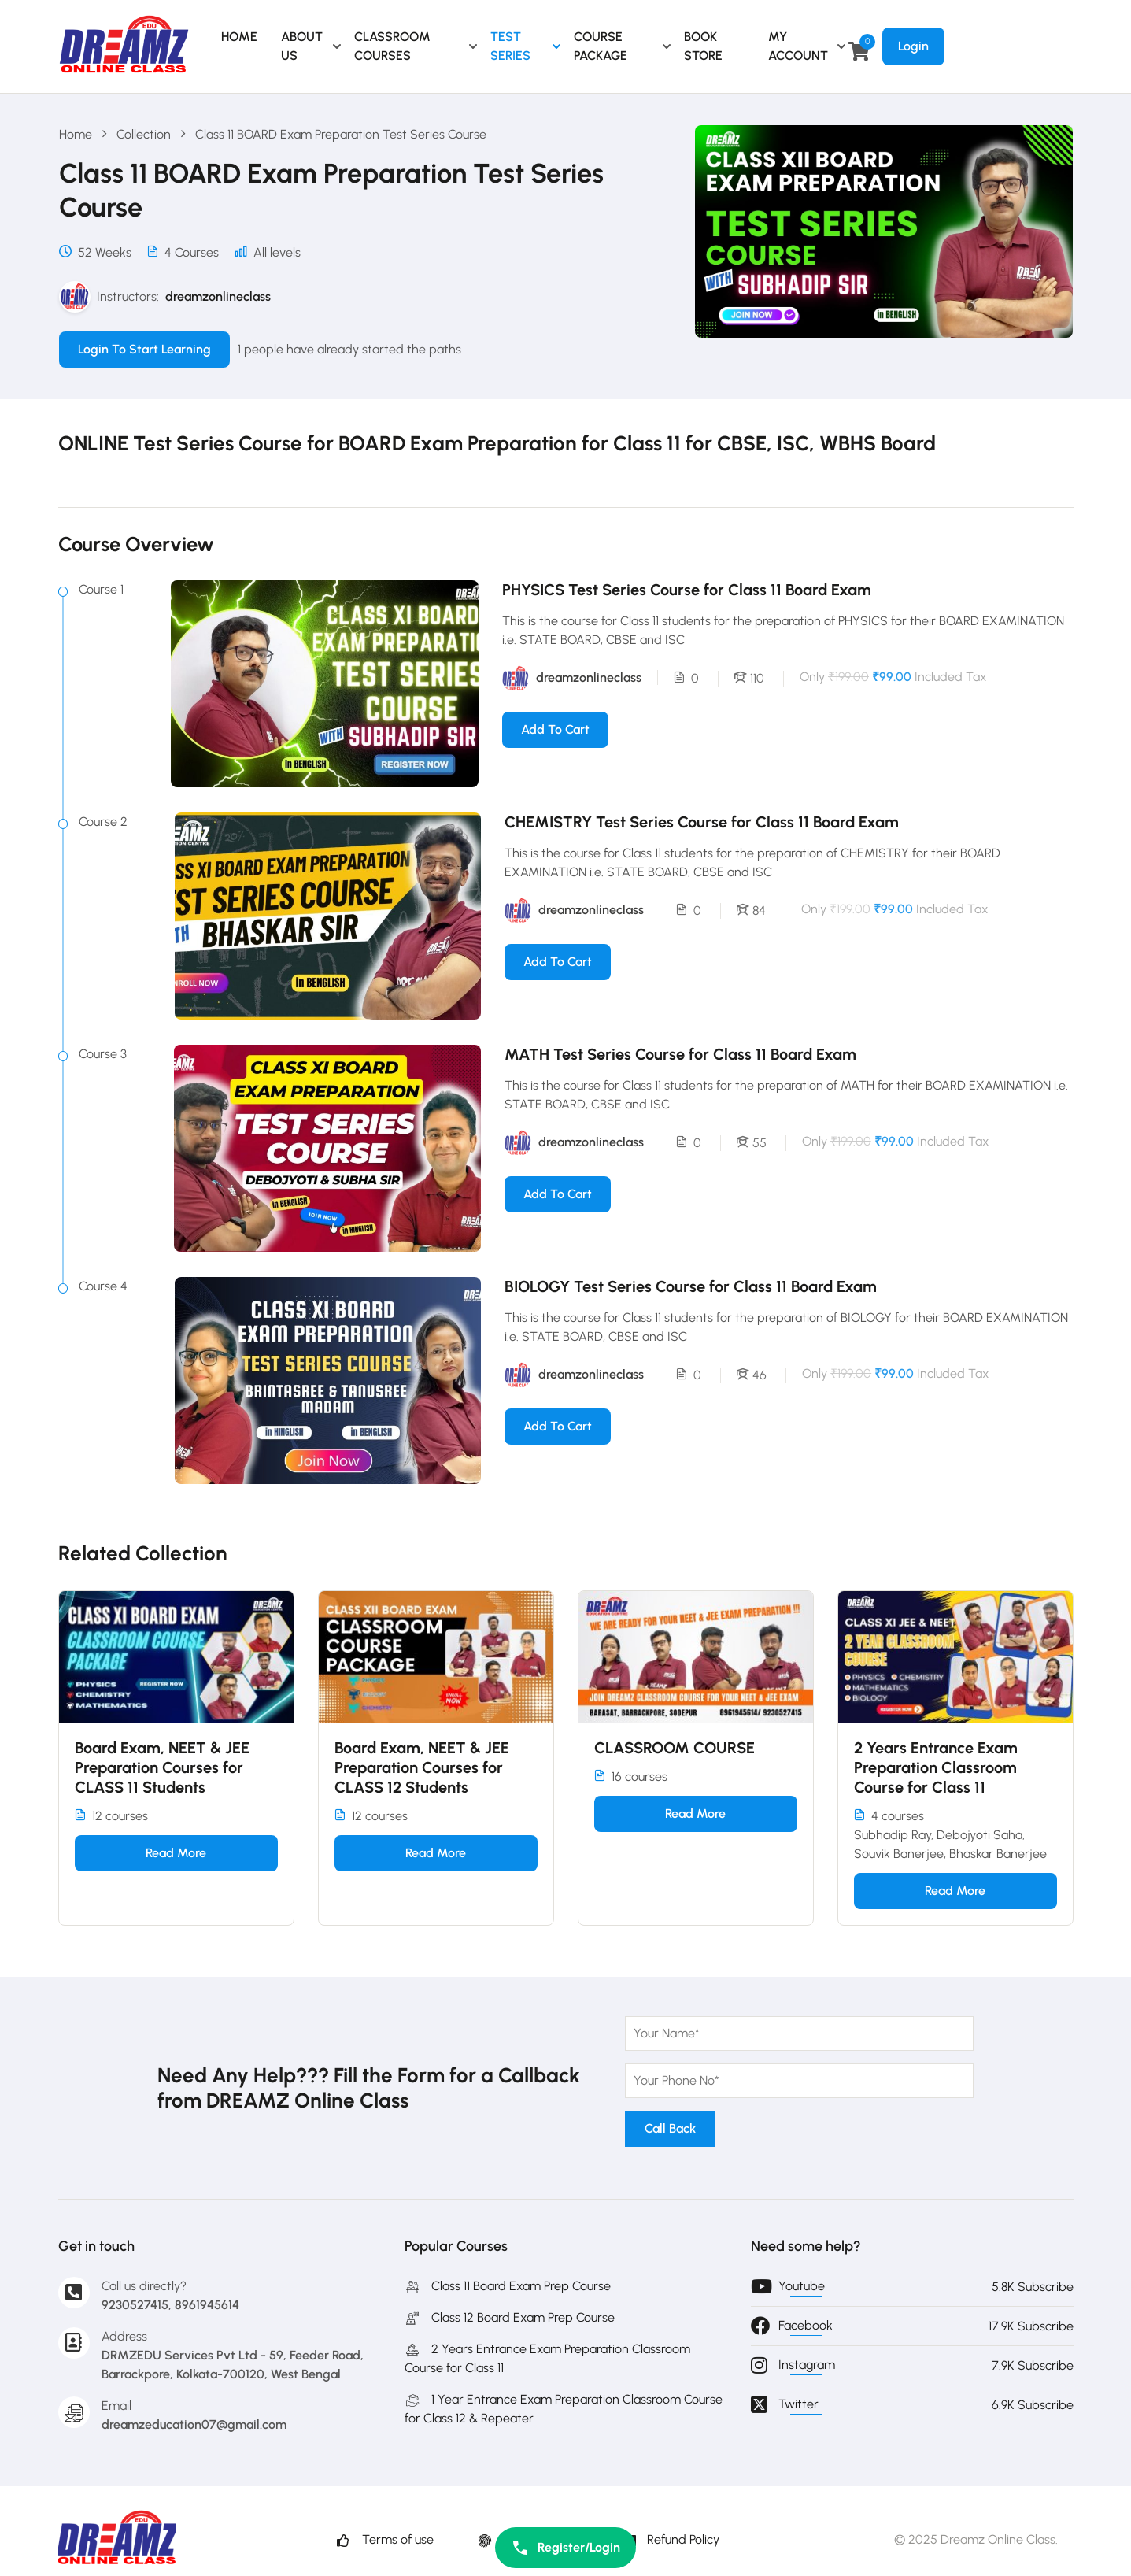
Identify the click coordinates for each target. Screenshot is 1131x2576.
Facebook (805, 2325)
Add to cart (555, 729)
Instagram (806, 2364)
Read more (176, 1852)
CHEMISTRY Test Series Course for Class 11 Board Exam (702, 821)
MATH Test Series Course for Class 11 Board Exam (680, 1054)
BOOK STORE (703, 46)
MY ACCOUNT (798, 46)
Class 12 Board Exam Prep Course (510, 2317)
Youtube (801, 2285)
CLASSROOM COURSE (674, 1747)
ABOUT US (302, 46)
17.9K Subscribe (1031, 2326)
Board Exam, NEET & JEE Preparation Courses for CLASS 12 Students (421, 1767)
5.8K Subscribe (1033, 2286)
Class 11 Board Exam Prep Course (508, 2285)
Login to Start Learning (144, 349)
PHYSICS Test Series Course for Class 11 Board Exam (686, 589)
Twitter (798, 2403)
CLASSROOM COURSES (392, 46)
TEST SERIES (510, 46)
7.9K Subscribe (1033, 2365)
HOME (239, 36)
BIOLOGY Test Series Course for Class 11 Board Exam (691, 1286)
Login (913, 46)
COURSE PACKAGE (600, 46)
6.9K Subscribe (1033, 2404)
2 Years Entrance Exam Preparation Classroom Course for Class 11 (936, 1767)
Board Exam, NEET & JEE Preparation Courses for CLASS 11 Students (162, 1767)
